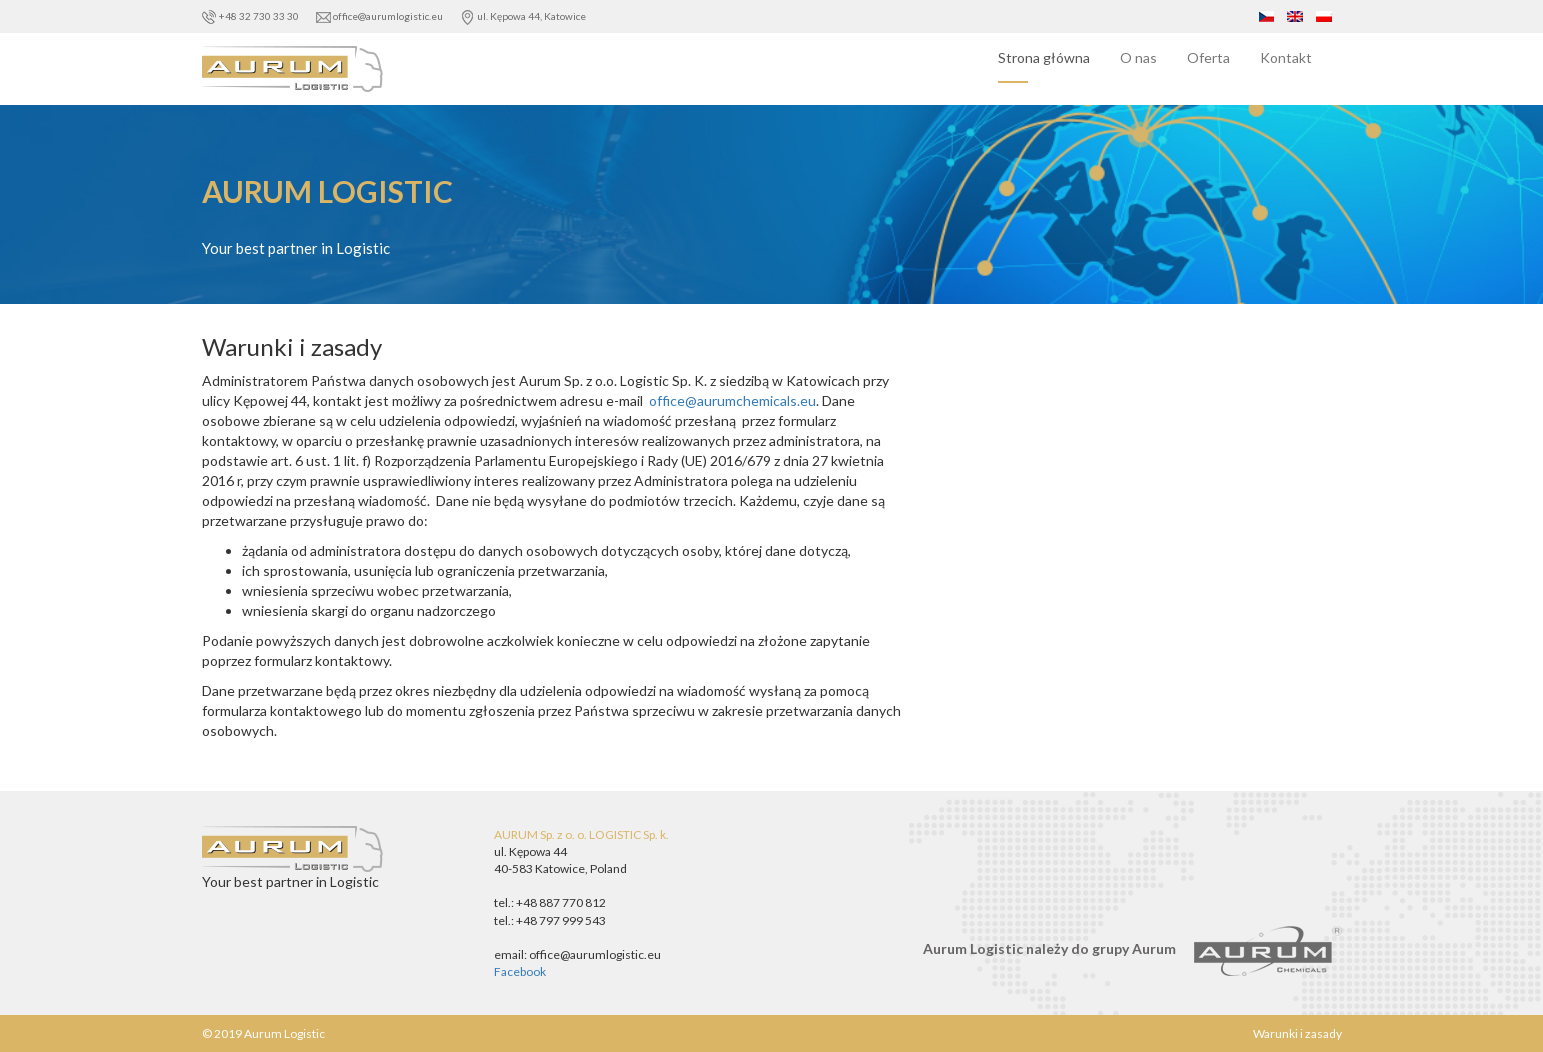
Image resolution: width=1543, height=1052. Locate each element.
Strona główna (1044, 57)
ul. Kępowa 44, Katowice (523, 16)
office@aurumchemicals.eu (731, 400)
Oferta (1208, 57)
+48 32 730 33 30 (251, 16)
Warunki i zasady (1297, 1033)
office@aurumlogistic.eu (380, 16)
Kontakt (1286, 57)
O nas (1138, 57)
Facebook (520, 971)
